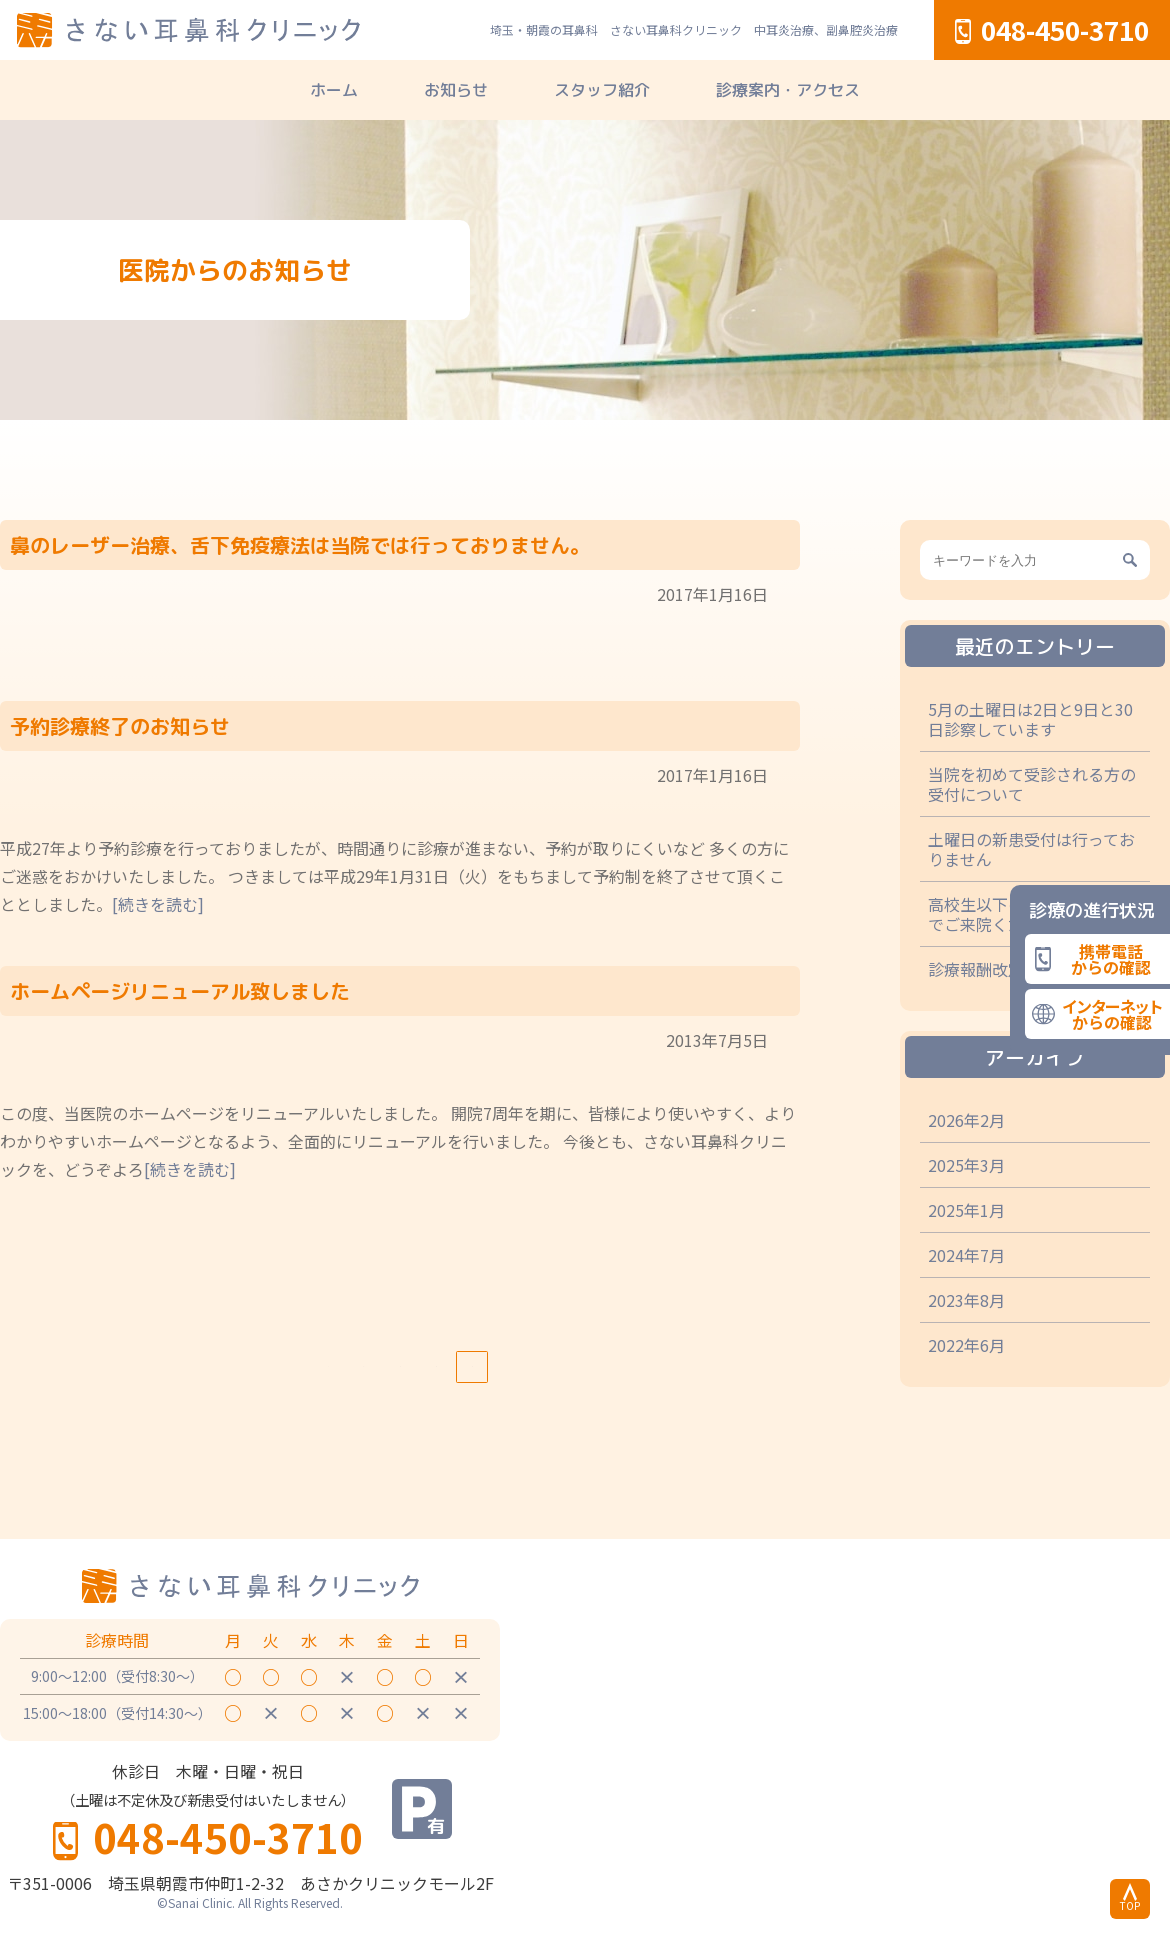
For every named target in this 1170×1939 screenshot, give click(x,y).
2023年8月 (966, 1300)
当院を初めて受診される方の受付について (1032, 784)
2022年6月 (966, 1345)
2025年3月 (966, 1165)
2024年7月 (966, 1255)
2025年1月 (966, 1210)
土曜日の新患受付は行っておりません (1031, 849)
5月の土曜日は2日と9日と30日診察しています (1030, 719)
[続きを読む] (158, 904)
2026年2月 (966, 1120)
